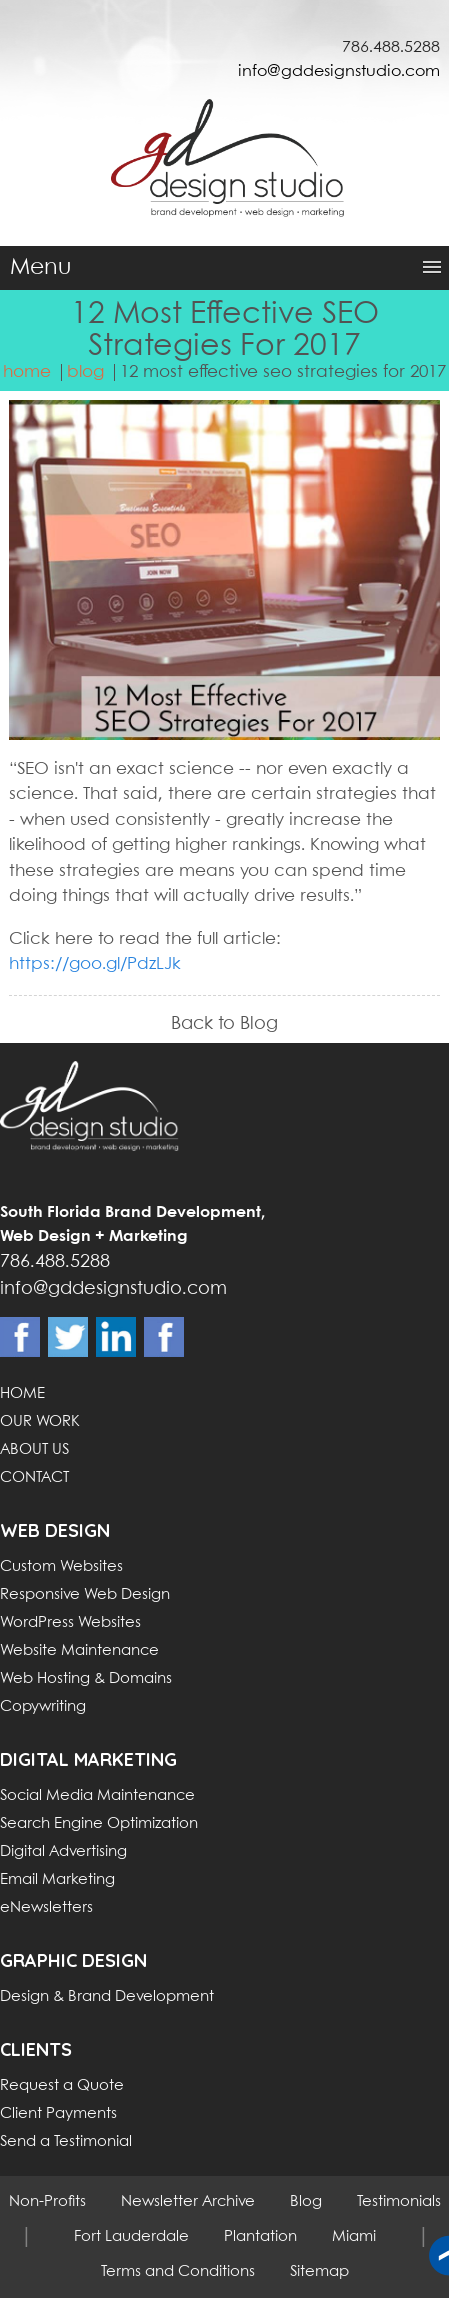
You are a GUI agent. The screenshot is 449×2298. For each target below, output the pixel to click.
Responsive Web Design (85, 1595)
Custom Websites (61, 1567)
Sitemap (319, 2272)
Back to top (439, 2256)
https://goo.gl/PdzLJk (95, 964)
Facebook (20, 1337)
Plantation (260, 2237)
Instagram (164, 1337)
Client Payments (58, 2114)
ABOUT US (34, 1450)
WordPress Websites (70, 1623)
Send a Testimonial (66, 2142)
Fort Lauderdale (131, 2237)
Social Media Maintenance (97, 1796)
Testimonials (399, 2202)
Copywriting (43, 1707)
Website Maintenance (79, 1651)
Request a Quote (62, 2086)
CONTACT (34, 1478)
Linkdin (116, 1337)
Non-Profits (47, 2202)
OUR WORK (40, 1422)
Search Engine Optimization (99, 1824)
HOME (22, 1394)
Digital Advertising (63, 1852)
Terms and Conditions (178, 2272)
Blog (306, 2202)
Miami (354, 2237)
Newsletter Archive (188, 2202)
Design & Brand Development (107, 1997)
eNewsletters (46, 1908)
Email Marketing (57, 1880)
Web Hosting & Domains (86, 1679)
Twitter (68, 1337)
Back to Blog (224, 1024)
